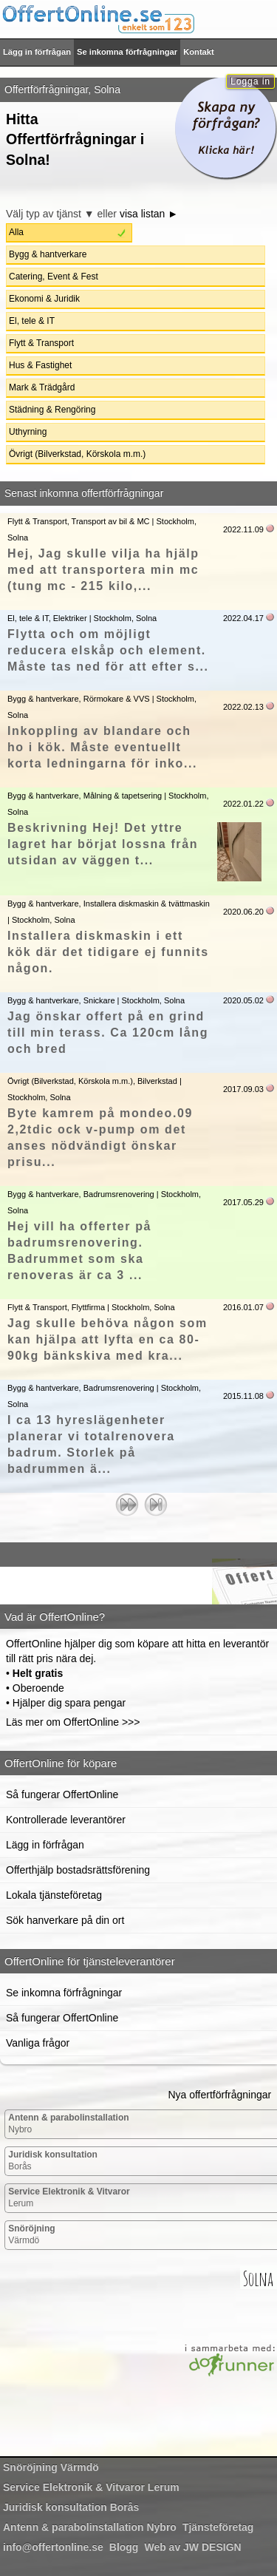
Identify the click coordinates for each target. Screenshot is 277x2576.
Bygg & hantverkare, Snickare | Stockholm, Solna (96, 1000)
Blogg (124, 2547)
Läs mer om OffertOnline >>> (73, 1722)
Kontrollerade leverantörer (66, 1820)
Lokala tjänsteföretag (54, 1895)
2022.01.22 (243, 803)
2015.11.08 (243, 1396)
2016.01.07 (243, 1307)
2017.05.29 (243, 1202)
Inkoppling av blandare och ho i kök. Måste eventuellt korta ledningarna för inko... (102, 747)
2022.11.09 (243, 529)
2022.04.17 (243, 618)
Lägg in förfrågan (37, 51)
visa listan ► (149, 214)
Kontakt (198, 51)
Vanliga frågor (37, 2043)
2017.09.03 (243, 1089)
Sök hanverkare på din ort (65, 1920)
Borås (53, 2160)
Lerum (69, 2197)
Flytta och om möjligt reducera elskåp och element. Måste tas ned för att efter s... (108, 650)
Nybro (68, 2123)
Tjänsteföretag (217, 2527)
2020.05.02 (243, 1000)
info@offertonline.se (53, 2547)
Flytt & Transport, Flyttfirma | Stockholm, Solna (91, 1307)
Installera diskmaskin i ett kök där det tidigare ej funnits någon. (108, 952)
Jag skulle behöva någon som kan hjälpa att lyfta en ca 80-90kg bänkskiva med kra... (107, 1339)
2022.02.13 (243, 706)
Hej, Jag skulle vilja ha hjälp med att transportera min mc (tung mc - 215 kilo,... (103, 569)
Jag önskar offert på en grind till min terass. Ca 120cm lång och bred (107, 1032)
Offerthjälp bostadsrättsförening (78, 1870)
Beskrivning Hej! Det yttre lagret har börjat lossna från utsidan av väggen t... (102, 844)
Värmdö (31, 2234)
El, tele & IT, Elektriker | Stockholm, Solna (82, 618)
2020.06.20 (243, 911)
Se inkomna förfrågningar (127, 51)
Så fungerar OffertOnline (62, 1794)
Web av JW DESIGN (192, 2547)
